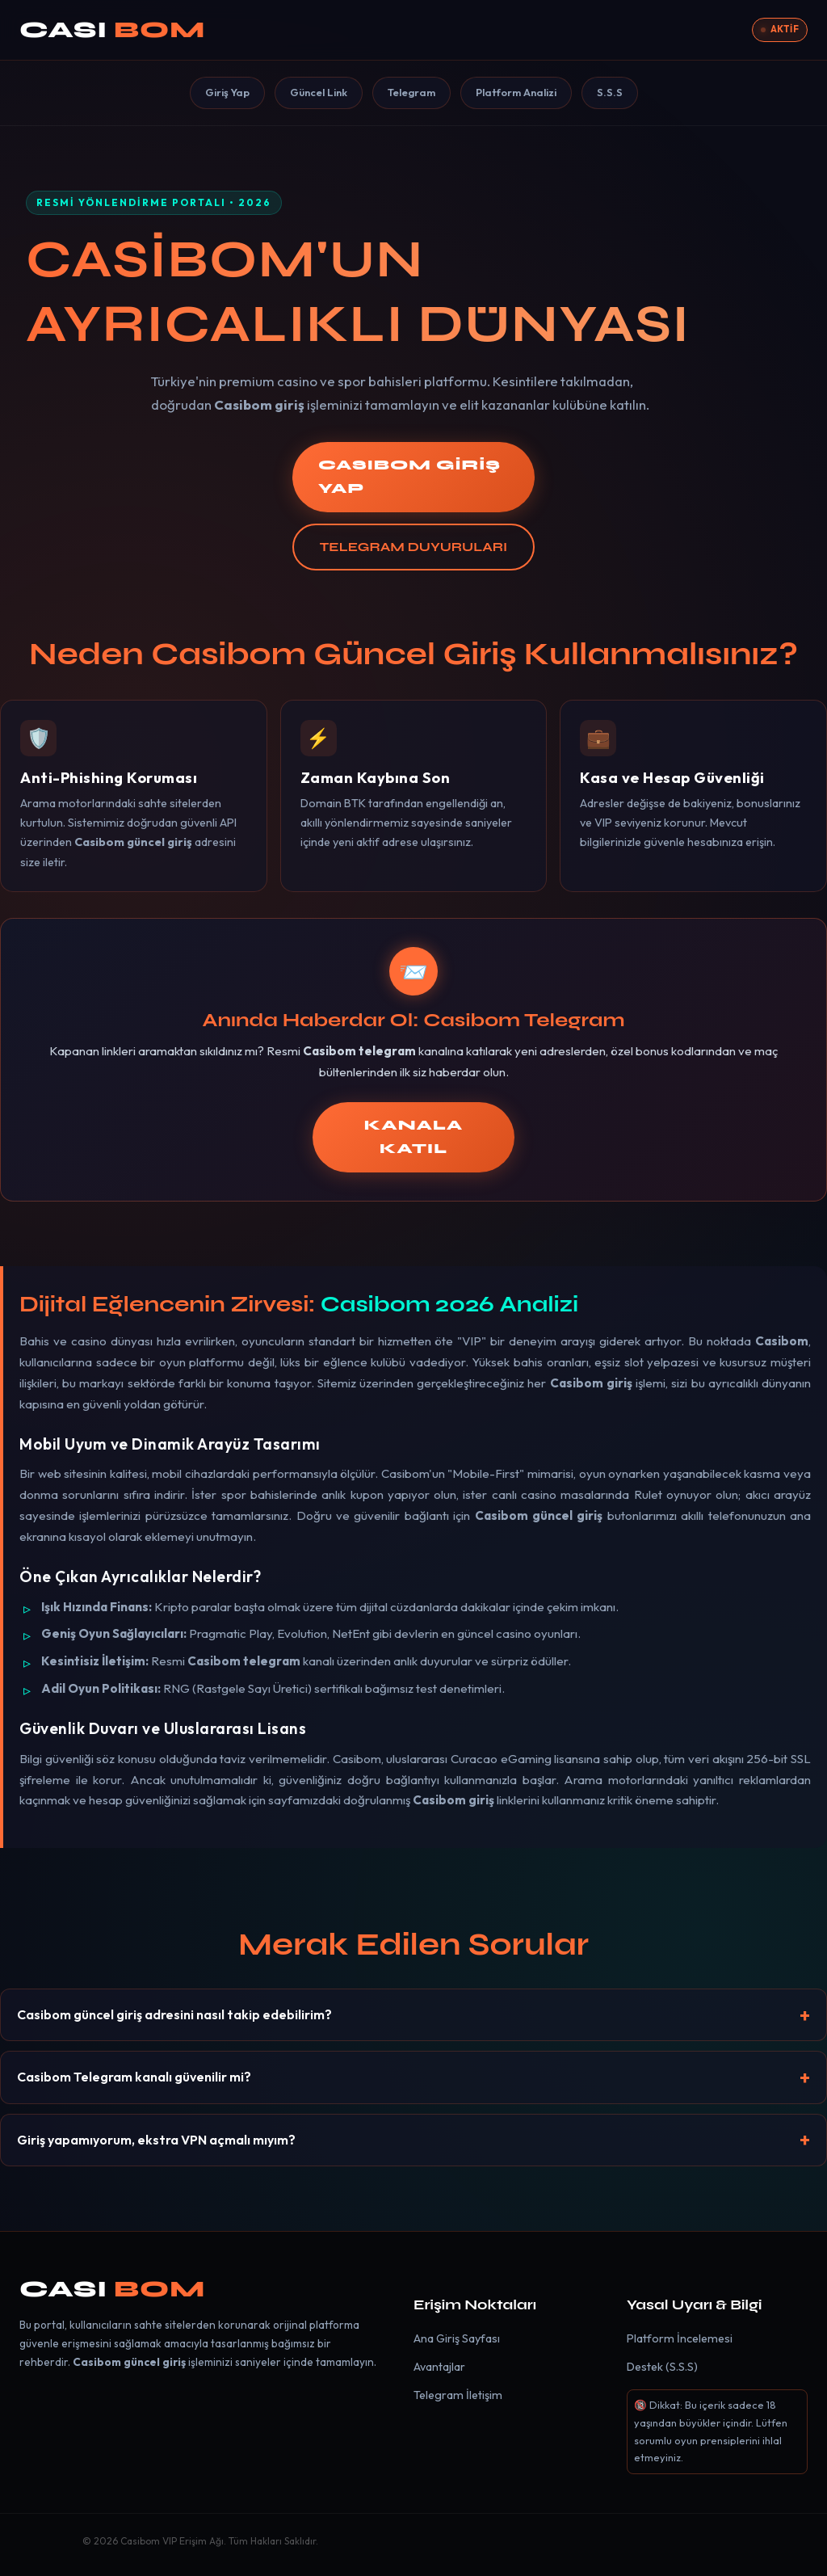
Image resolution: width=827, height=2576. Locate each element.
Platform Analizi (516, 92)
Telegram (411, 92)
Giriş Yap (227, 92)
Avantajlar (439, 2366)
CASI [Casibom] (112, 29)
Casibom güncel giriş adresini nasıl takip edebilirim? (174, 2014)
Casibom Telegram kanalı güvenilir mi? (134, 2077)
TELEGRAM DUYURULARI (413, 546)
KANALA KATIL (413, 1137)
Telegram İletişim (458, 2395)
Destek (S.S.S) (662, 2366)
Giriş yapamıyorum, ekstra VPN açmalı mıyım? (156, 2140)
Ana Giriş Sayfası (457, 2338)
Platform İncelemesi (680, 2338)
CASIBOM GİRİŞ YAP (409, 477)
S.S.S (610, 92)
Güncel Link (318, 92)
